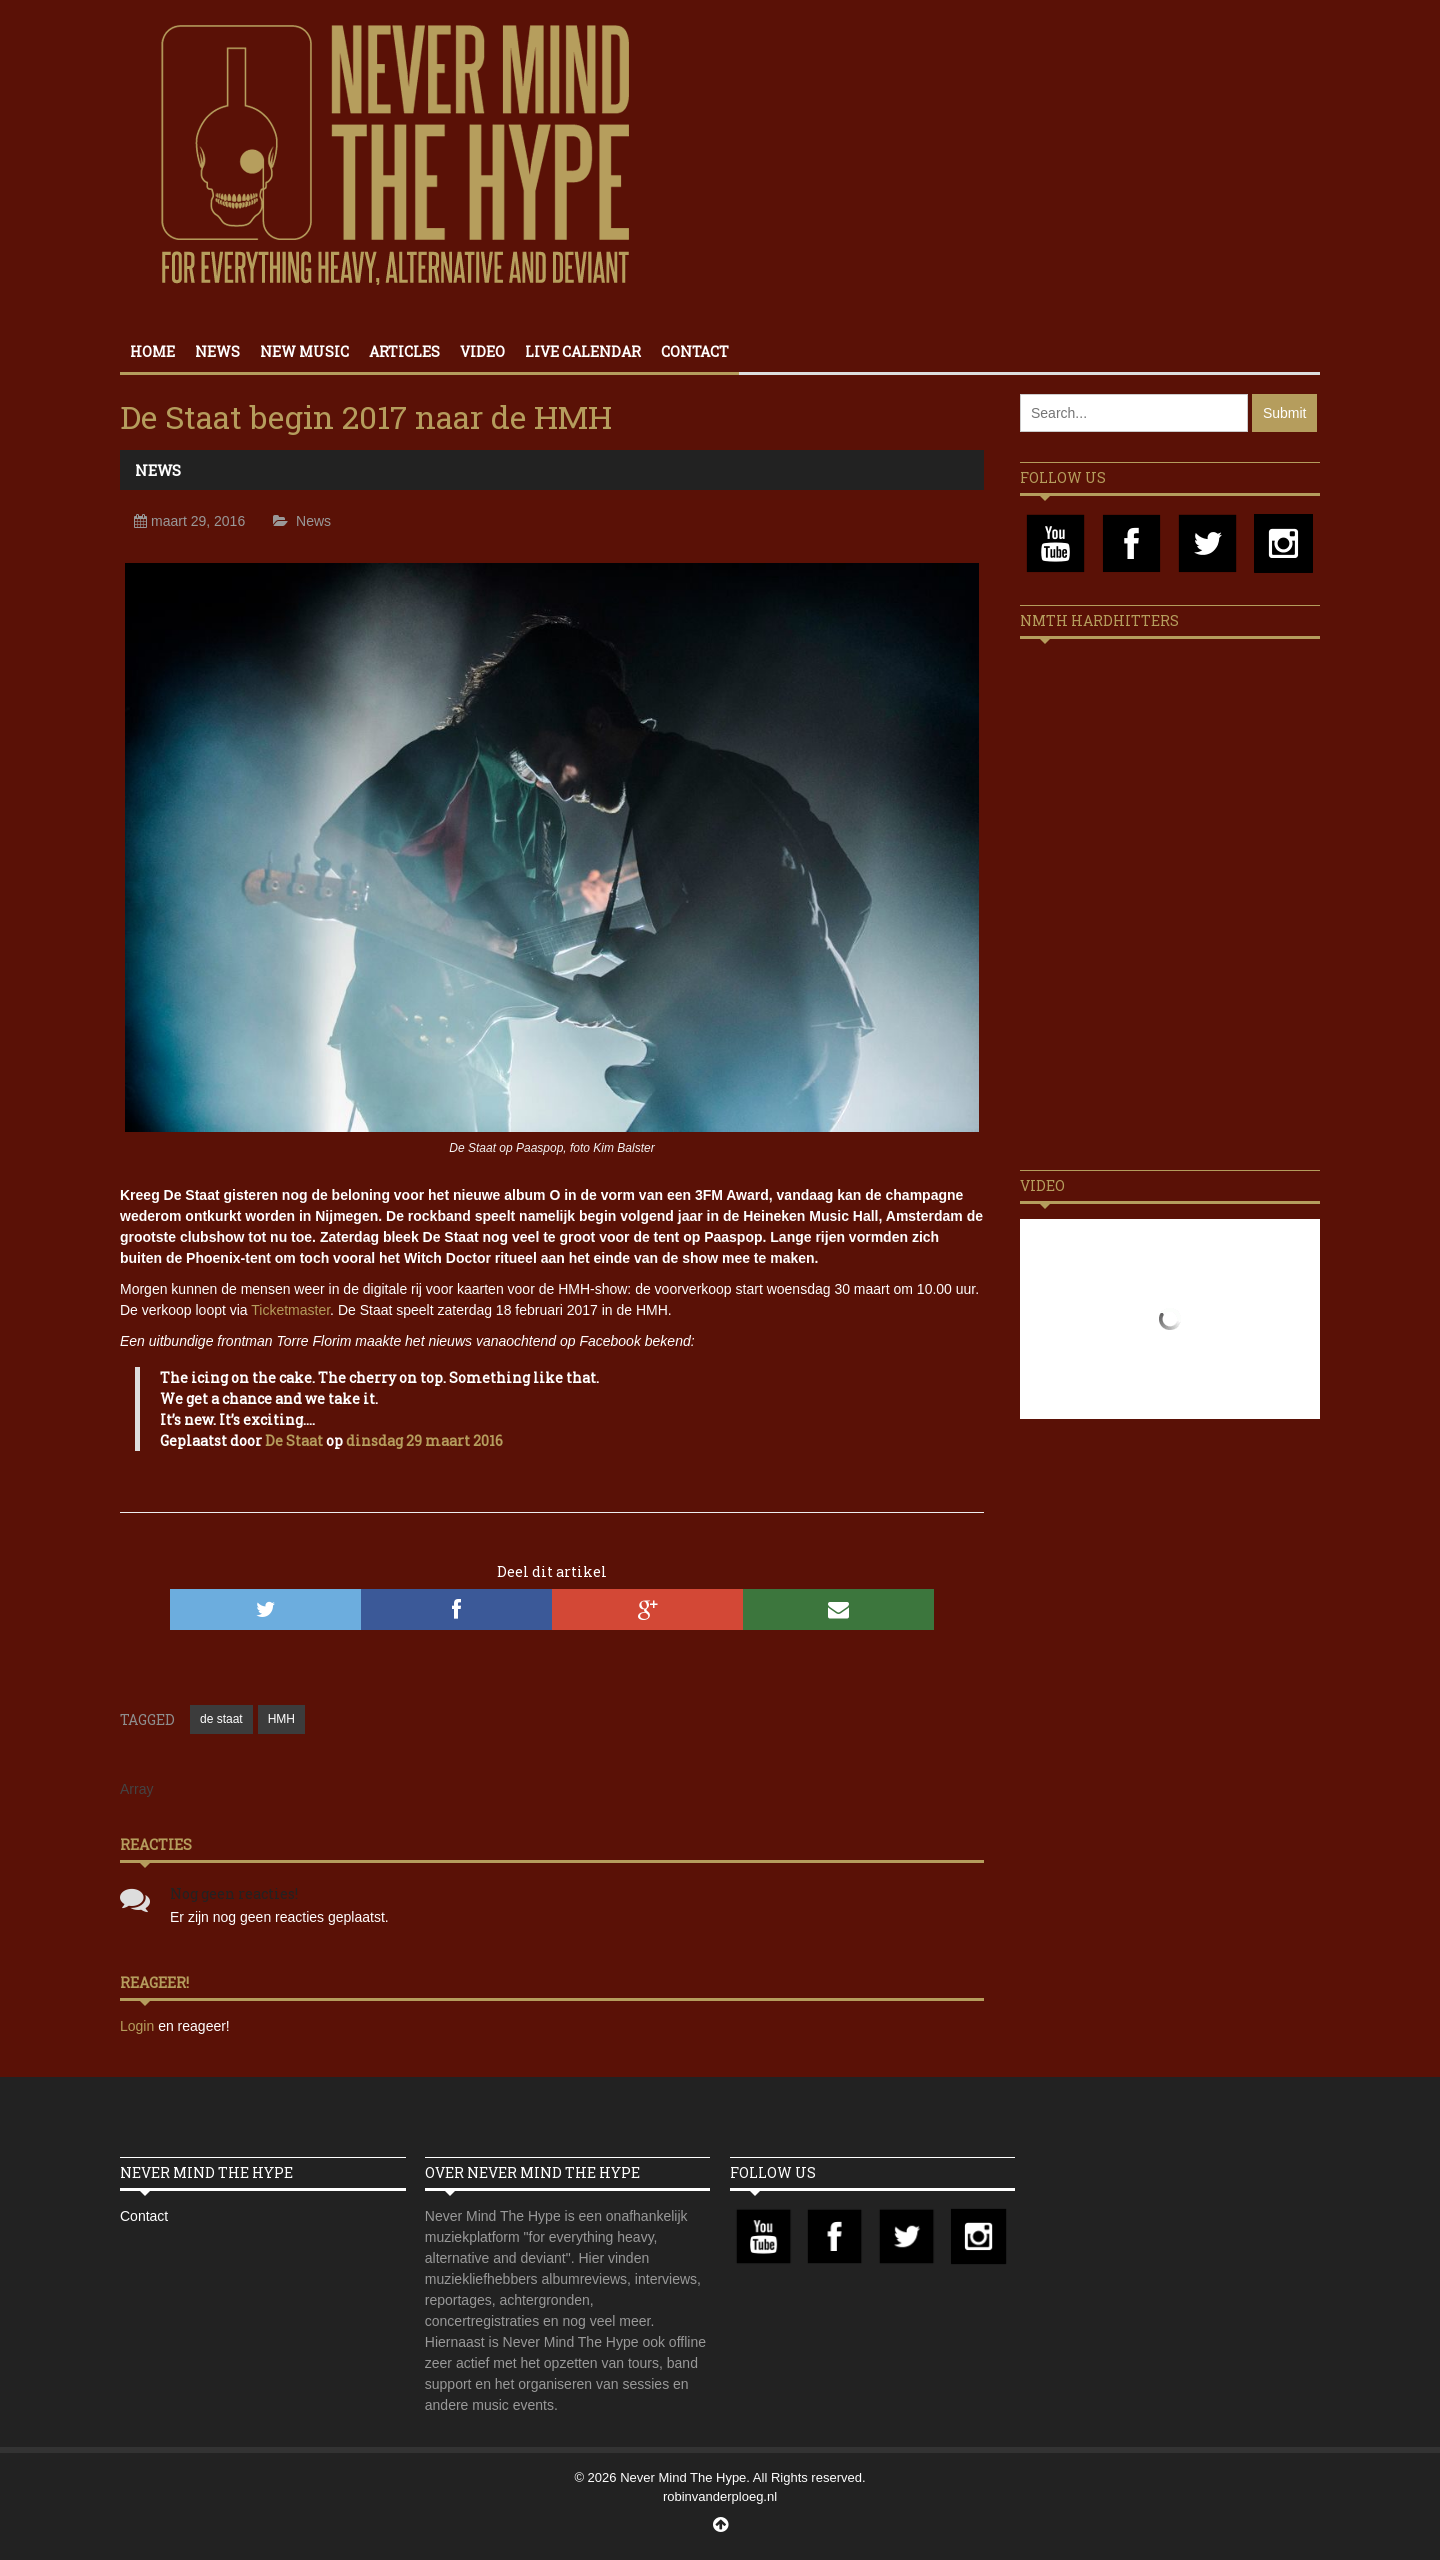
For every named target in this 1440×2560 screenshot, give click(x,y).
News (217, 351)
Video (482, 351)
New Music (304, 351)
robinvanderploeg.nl (720, 2496)
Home (152, 351)
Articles (404, 351)
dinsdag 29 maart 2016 (424, 1440)
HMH (281, 1719)
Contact (695, 351)
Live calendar (583, 351)
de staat (221, 1719)
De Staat (294, 1440)
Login (139, 2026)
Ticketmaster (290, 1310)
